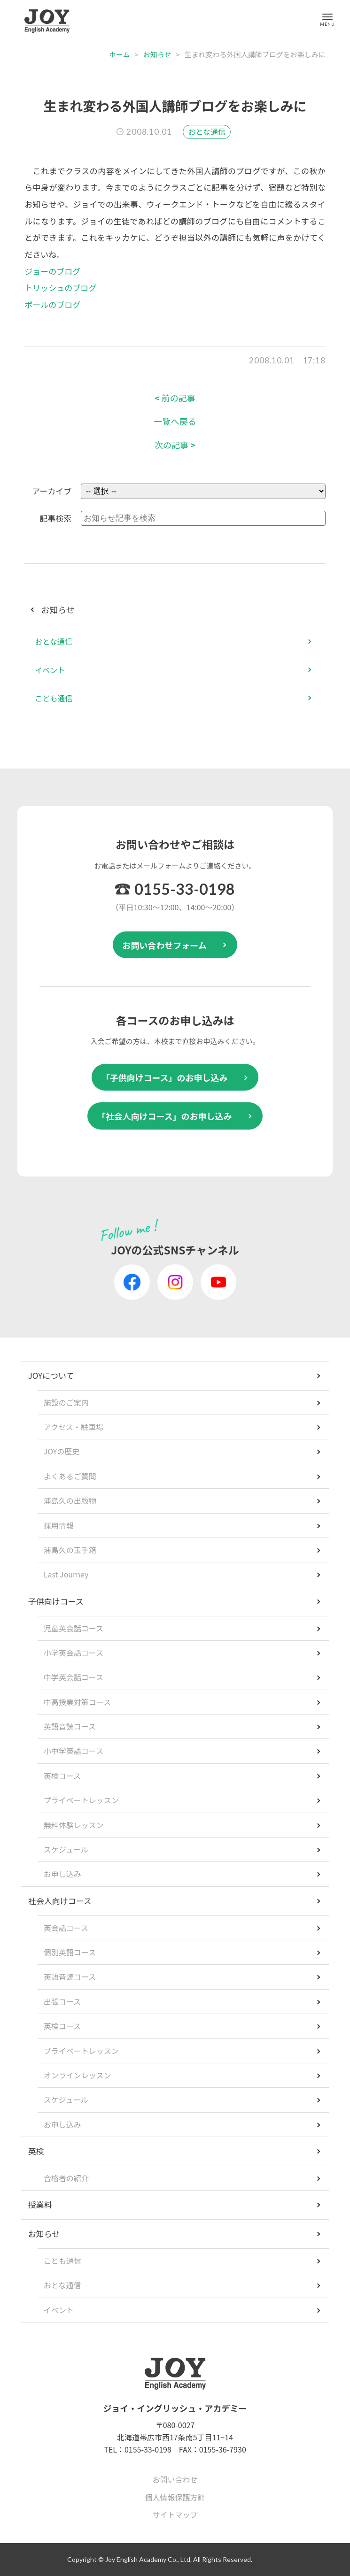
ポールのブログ (52, 304)
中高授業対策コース (77, 1701)
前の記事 (175, 398)
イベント (50, 670)
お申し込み (62, 1873)
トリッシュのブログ (60, 287)
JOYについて (51, 1375)
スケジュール (66, 1849)
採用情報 (59, 1525)
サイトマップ (174, 2514)
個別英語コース (70, 1952)
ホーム (119, 54)
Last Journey (66, 1574)
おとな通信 (207, 131)
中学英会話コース (73, 1677)
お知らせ (157, 54)
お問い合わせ (174, 2479)
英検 (36, 2151)
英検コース (62, 1775)
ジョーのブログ (52, 271)
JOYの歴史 (62, 1451)
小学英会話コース (73, 1652)
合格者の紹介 (66, 2178)
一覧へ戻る (175, 421)
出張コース (62, 2001)
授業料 (40, 2204)
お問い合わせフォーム (164, 945)
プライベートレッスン (81, 1800)
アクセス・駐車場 (73, 1426)
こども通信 (53, 698)
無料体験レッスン (74, 1824)
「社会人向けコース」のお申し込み (164, 1116)
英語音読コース (70, 1726)
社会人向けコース (60, 1901)
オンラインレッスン (77, 2075)
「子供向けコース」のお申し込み (164, 1077)
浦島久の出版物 (70, 1500)
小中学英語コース (73, 1750)
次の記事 (175, 445)
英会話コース (66, 1927)
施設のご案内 (66, 1402)
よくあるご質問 (70, 1476)
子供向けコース (56, 1601)
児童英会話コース (73, 1628)
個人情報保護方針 (175, 2497)
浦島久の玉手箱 (70, 1549)
